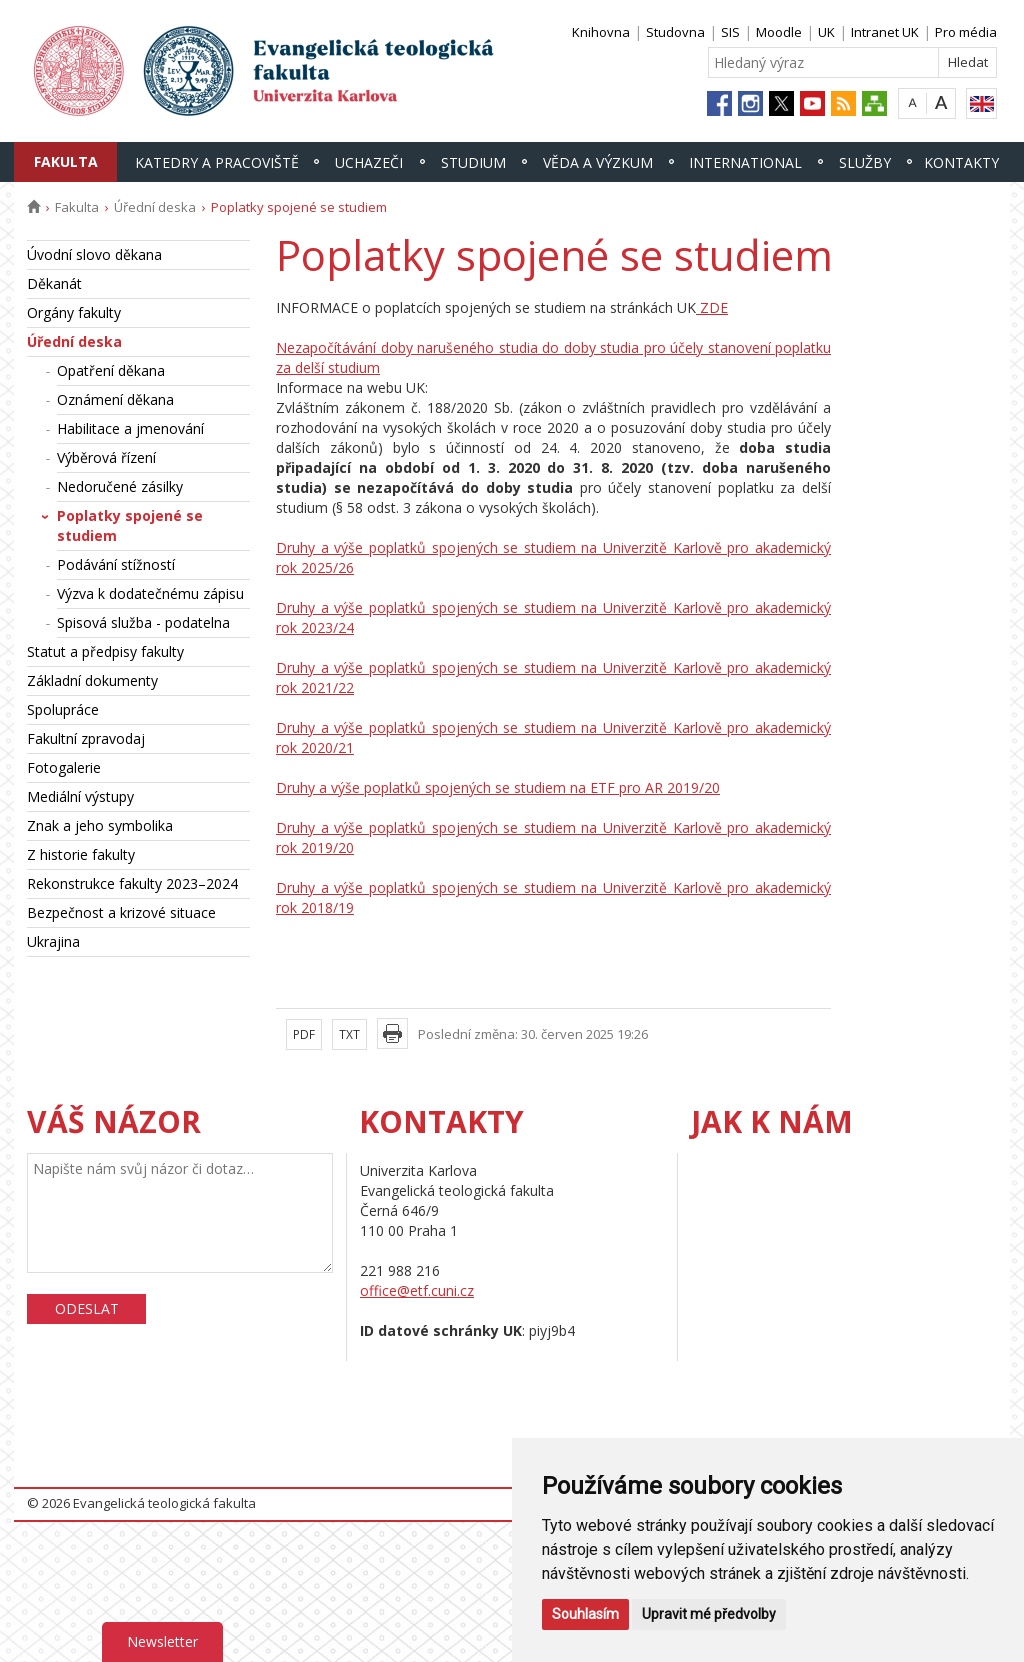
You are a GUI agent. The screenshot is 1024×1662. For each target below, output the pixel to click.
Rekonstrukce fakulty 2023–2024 (132, 883)
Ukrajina (53, 941)
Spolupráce (63, 709)
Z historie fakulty (81, 854)
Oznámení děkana (115, 399)
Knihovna (601, 32)
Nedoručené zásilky (120, 486)
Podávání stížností (116, 564)
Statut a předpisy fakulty (105, 651)
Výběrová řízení (106, 457)
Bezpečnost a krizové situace (121, 912)
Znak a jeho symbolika (100, 825)
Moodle (779, 32)
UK (826, 32)
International (745, 162)
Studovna (675, 32)
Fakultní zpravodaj (86, 738)
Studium (473, 162)
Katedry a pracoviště (217, 162)
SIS (730, 32)
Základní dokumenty (92, 680)
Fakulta (66, 161)
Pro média (966, 32)
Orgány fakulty (74, 312)
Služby (865, 162)
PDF (304, 1034)
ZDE (712, 307)
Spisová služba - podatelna (143, 622)
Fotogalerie (64, 767)
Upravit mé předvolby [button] (709, 1614)
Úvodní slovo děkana (94, 254)
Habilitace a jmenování (130, 428)
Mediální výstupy (80, 796)
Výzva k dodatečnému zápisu (150, 593)
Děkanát (54, 283)
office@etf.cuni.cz (417, 1290)
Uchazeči (369, 162)
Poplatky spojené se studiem (130, 525)
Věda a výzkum (598, 162)
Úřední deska (155, 207)
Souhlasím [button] (585, 1614)
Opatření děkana (111, 370)
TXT (349, 1034)
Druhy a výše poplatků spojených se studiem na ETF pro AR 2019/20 (498, 787)
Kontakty (961, 162)
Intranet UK (885, 32)
